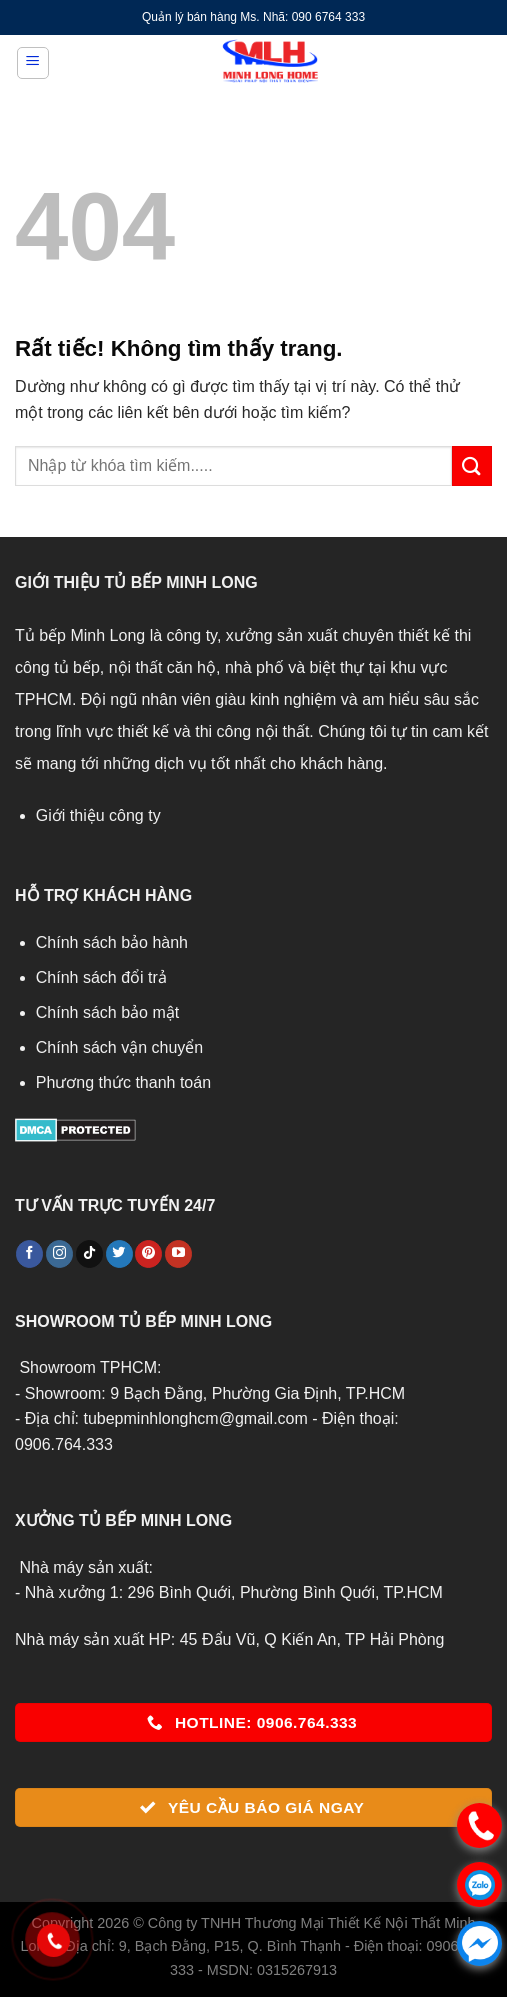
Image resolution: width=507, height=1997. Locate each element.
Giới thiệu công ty (98, 815)
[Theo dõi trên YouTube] (178, 1254)
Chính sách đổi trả (101, 977)
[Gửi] (472, 465)
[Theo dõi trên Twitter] (119, 1254)
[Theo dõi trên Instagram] (59, 1254)
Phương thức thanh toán (123, 1082)
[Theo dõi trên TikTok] (89, 1254)
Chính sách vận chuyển (119, 1047)
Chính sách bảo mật (107, 1012)
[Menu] (33, 63)
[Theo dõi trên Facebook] (29, 1254)
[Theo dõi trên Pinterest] (148, 1254)
